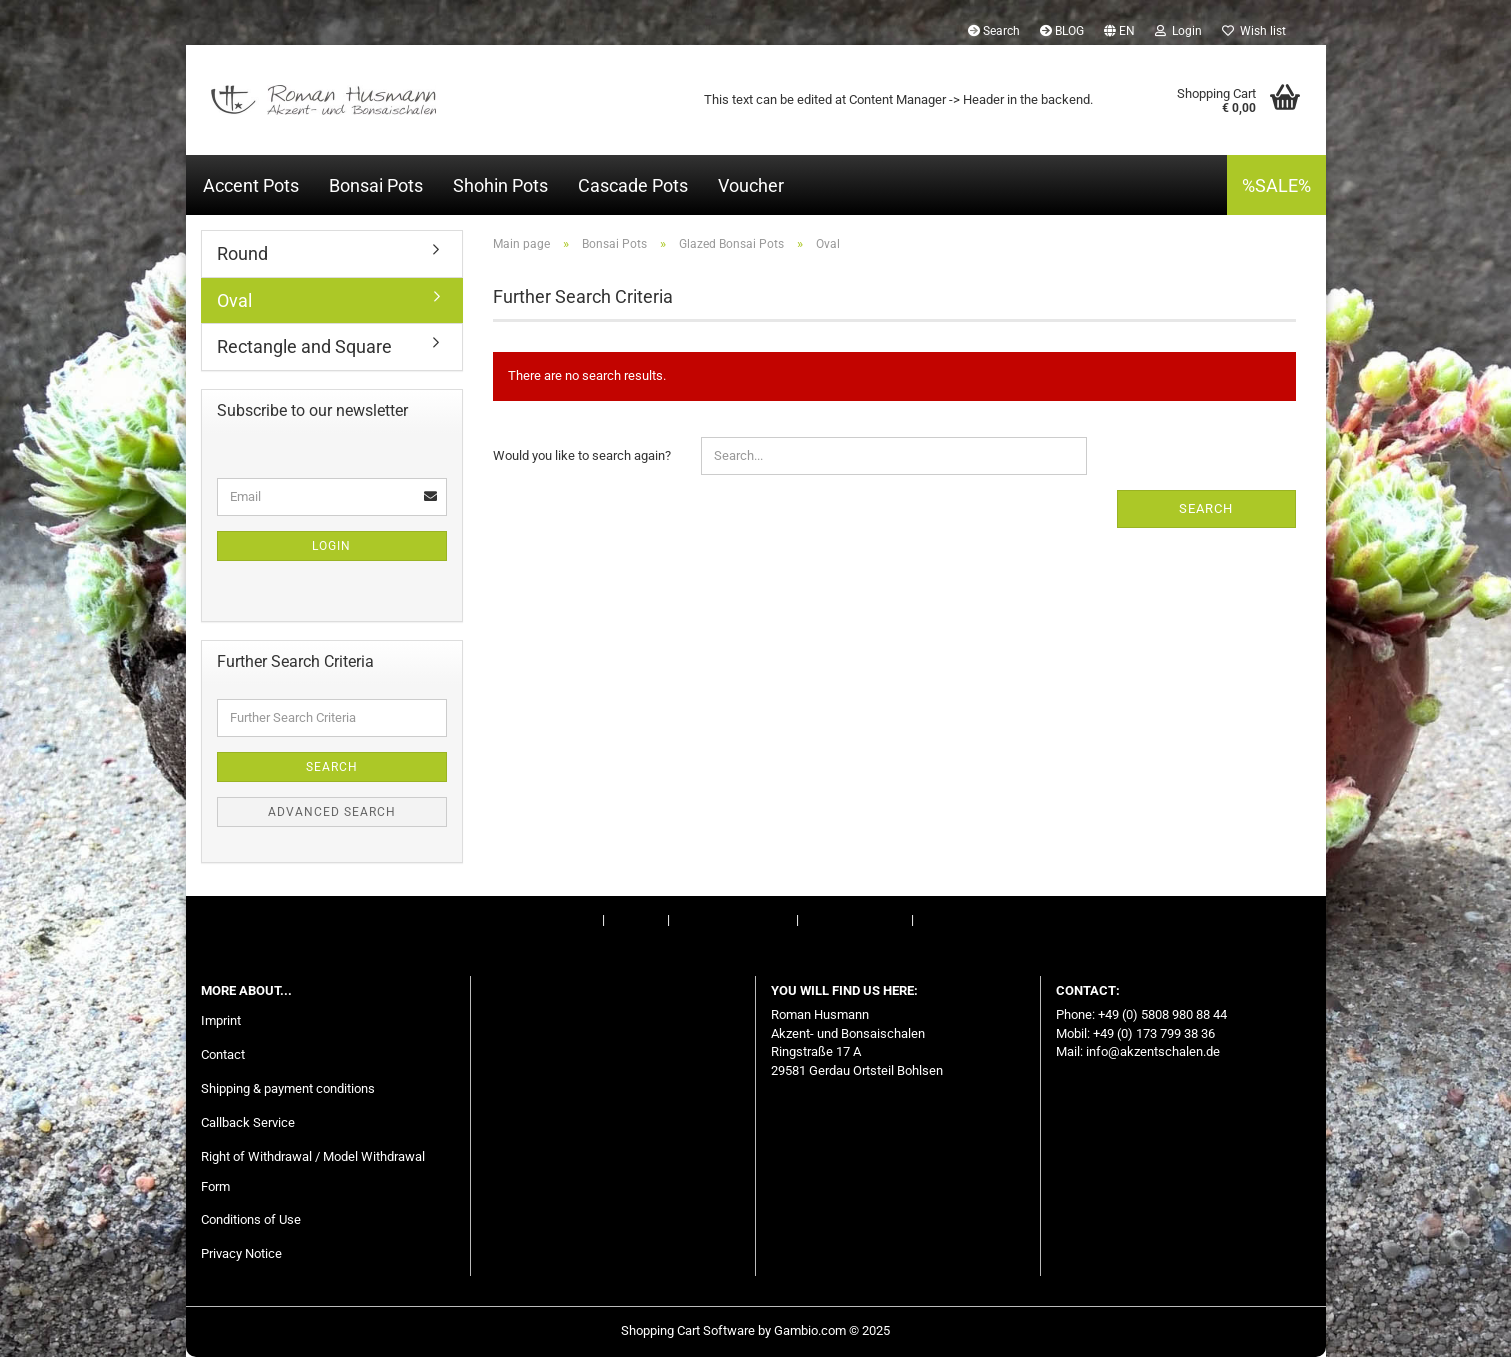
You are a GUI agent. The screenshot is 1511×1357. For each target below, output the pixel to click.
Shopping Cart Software (688, 1330)
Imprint (579, 919)
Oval (234, 300)
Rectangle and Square (304, 346)
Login (331, 546)
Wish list (1254, 31)
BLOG (1062, 31)
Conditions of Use (855, 919)
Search (994, 31)
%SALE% (1276, 185)
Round (242, 253)
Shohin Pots (500, 185)
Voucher (751, 185)
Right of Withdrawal (731, 919)
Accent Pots (251, 185)
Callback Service (248, 1122)
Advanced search (332, 812)
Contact (636, 919)
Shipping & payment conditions (288, 1088)
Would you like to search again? (582, 455)
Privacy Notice (241, 1253)
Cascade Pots (633, 185)
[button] (1119, 30)
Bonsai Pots (376, 185)
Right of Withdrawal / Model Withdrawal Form (313, 1171)
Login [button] (1178, 31)
